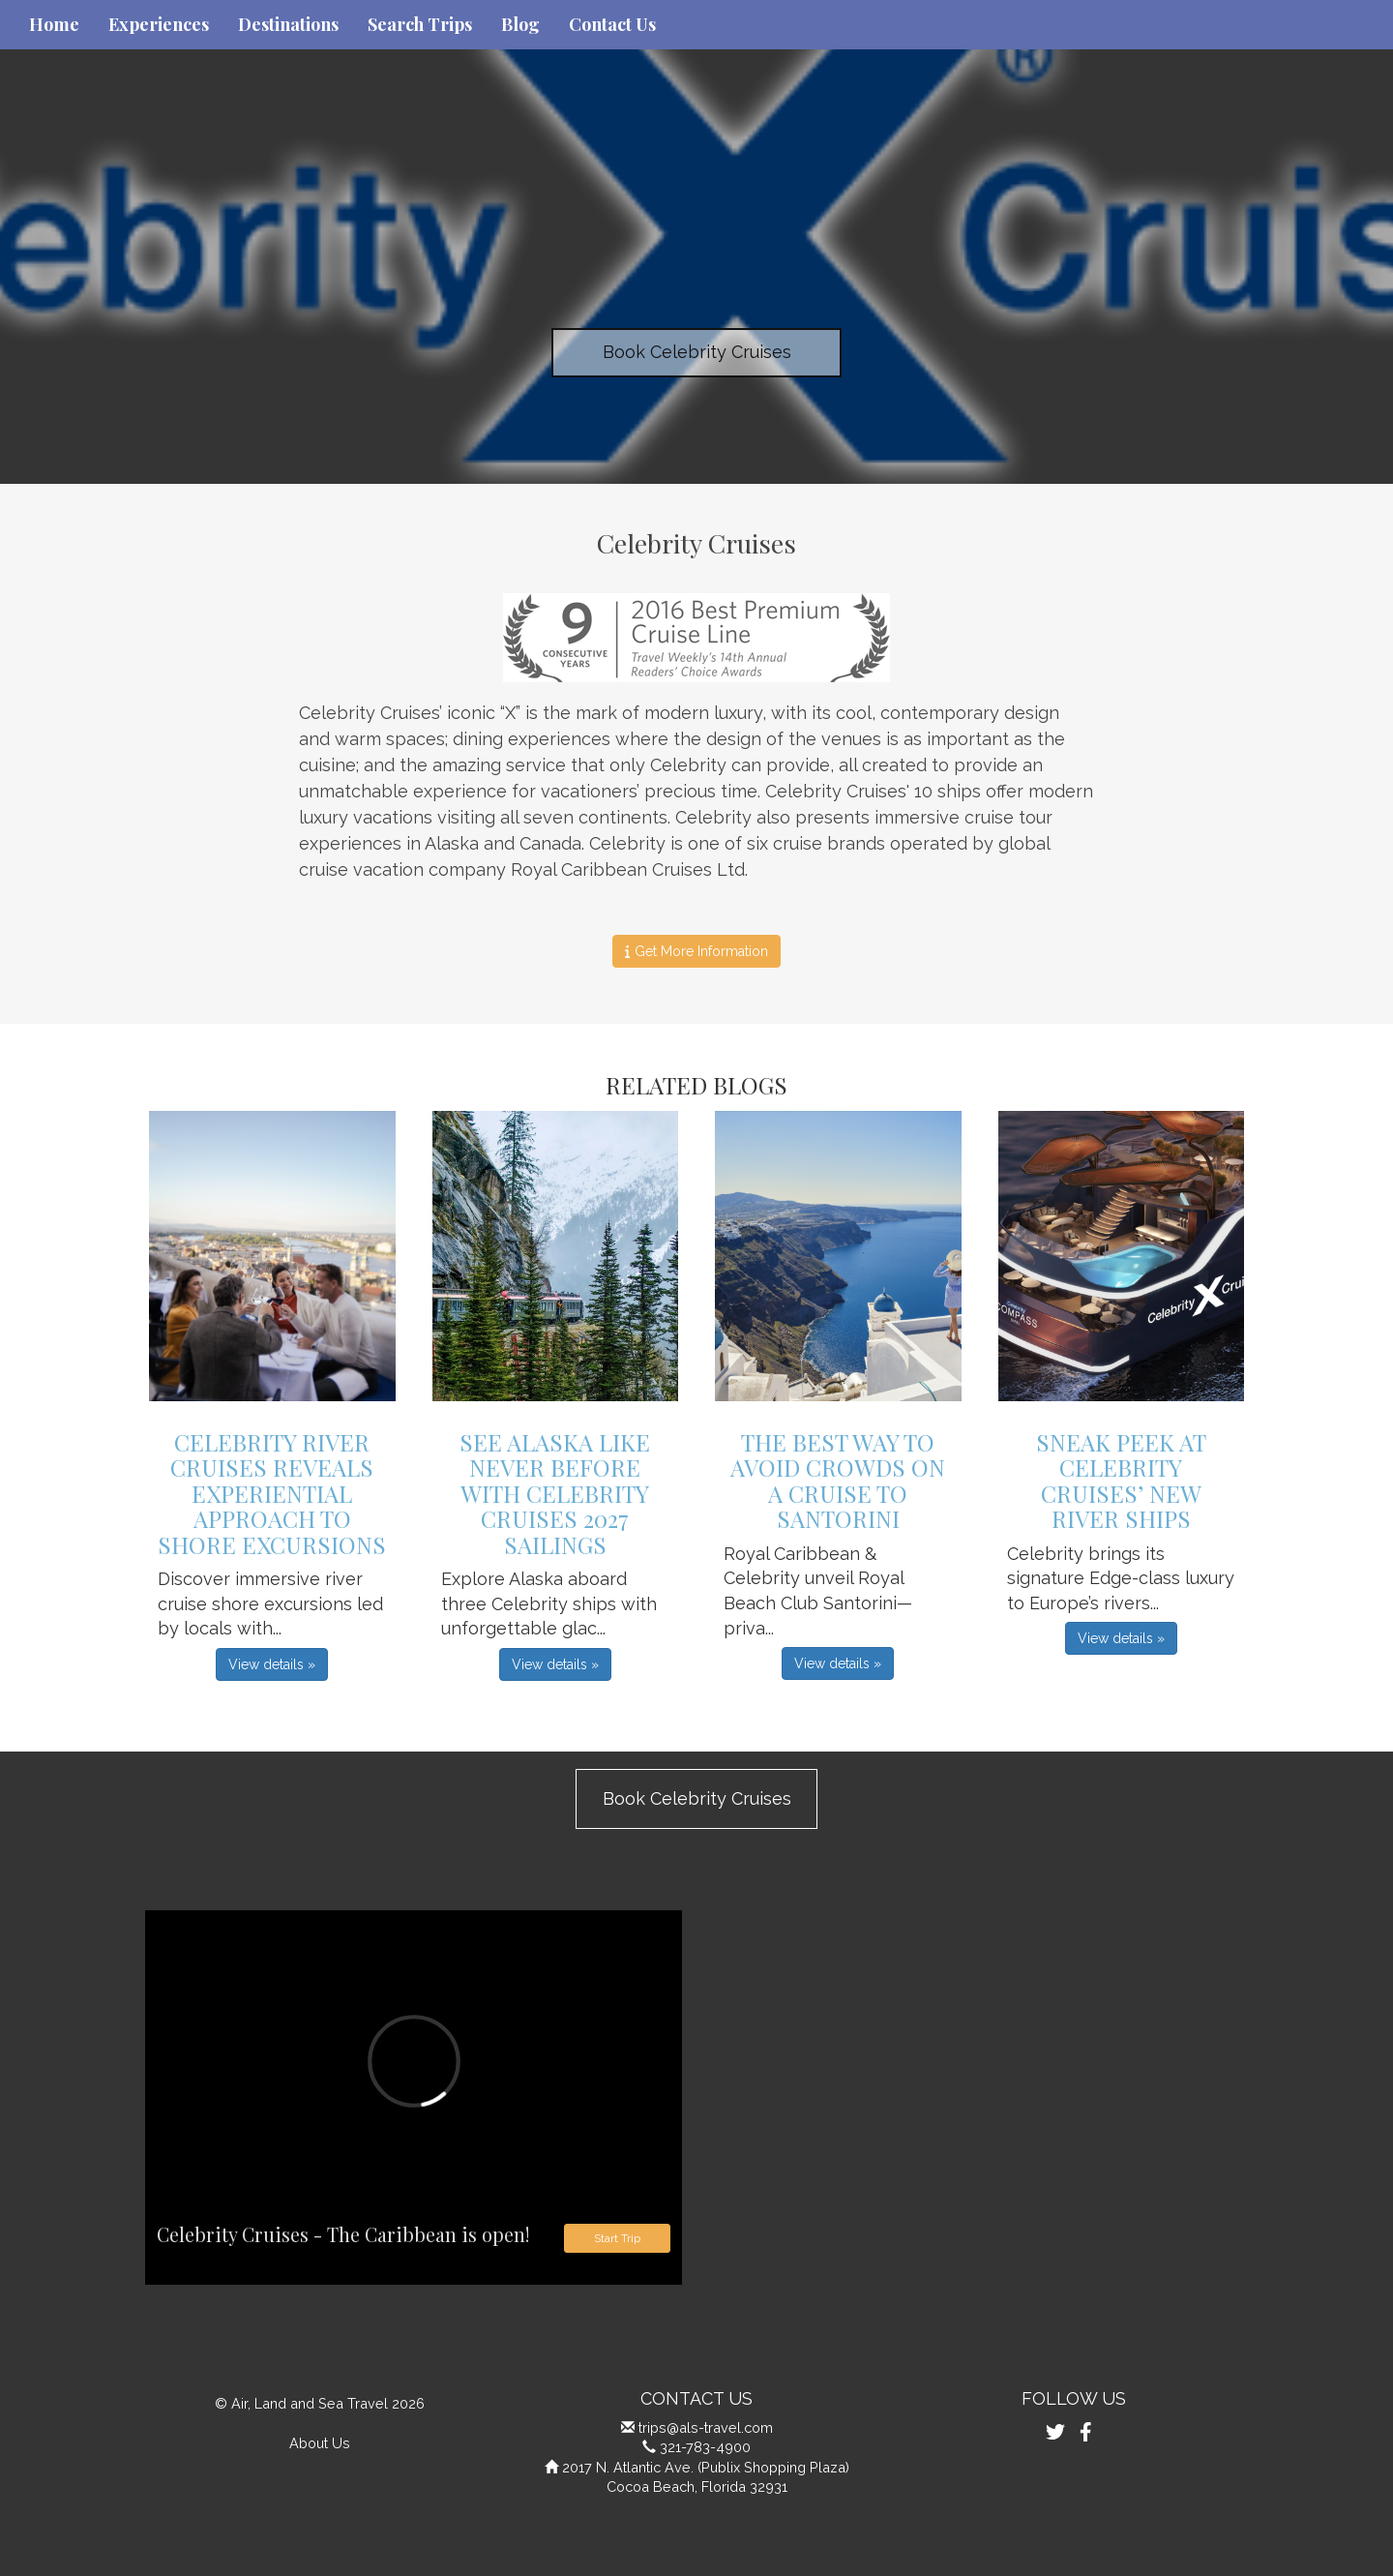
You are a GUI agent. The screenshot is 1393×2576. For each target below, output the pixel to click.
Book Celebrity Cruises (697, 352)
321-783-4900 (705, 2447)
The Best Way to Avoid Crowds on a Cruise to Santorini (837, 1480)
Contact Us (612, 24)
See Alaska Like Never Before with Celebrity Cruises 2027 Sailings (554, 1493)
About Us (319, 2443)
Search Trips (420, 24)
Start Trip (617, 2238)
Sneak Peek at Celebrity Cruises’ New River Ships (1121, 1480)
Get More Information (696, 951)
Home (54, 24)
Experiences (158, 24)
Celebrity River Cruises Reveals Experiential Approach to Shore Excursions (272, 1493)
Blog (520, 24)
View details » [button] (271, 1664)
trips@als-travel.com (705, 2427)
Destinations (288, 24)
